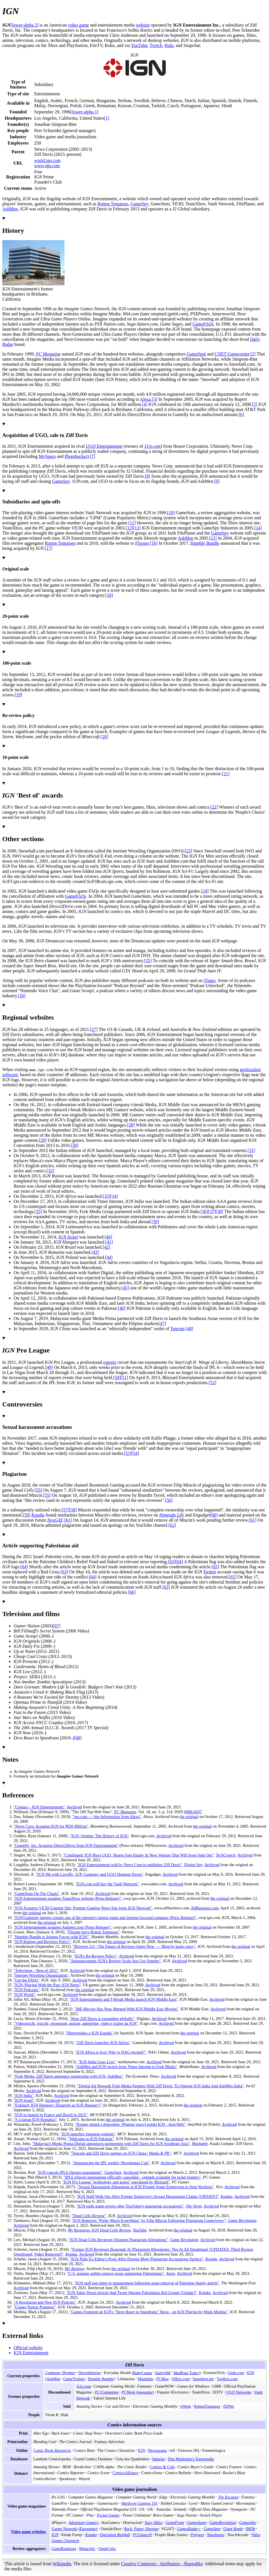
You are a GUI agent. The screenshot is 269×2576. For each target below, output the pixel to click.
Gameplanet (196, 2522)
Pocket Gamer (108, 2515)
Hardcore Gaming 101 (140, 2503)
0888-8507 (193, 1812)
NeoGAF (55, 1520)
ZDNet (228, 2406)
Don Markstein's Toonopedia (191, 2459)
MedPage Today (186, 2372)
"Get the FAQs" (26, 1980)
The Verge (194, 2206)
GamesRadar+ (189, 2529)
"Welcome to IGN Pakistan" (91, 2138)
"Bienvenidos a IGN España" (89, 2033)
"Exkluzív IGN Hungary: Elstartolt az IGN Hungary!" (58, 2105)
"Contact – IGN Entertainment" (39, 1807)
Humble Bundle (205, 543)
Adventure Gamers (83, 2522)
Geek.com (236, 2372)
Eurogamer (88, 2529)
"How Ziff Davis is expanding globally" (102, 2018)
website (143, 25)
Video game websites (28, 2531)
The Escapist (228, 2497)
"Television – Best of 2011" (36, 1970)
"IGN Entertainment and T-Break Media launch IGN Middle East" (124, 1999)
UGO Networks (238, 2392)
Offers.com (181, 2379)
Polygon (197, 2534)
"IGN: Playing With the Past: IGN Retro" (47, 1985)
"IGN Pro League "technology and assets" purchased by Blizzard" (116, 2182)
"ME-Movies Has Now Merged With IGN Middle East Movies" (126, 2009)
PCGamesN (142, 2534)
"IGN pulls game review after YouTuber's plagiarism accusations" (130, 2206)
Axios (170, 2273)
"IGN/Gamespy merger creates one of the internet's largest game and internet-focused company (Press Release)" (105, 1917)
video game (78, 25)
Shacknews (215, 2534)
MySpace (47, 456)
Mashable (200, 2143)
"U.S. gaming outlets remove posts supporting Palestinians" (115, 2273)
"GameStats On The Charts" (36, 1893)
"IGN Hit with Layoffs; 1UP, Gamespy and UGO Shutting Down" (89, 1874)
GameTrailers (74, 2379)
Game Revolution (242, 2220)
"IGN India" (24, 2095)
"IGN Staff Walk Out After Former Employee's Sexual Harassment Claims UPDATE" (147, 2196)
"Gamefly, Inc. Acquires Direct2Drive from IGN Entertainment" (66, 1845)
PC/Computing (107, 2392)
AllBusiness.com (204, 1908)
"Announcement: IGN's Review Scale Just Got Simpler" (115, 1961)
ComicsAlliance (125, 2473)
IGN (250, 2372)
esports (109, 1362)
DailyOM (162, 2372)
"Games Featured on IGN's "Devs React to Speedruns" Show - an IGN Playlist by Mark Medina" (149, 2312)
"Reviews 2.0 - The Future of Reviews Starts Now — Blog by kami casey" (134, 1946)
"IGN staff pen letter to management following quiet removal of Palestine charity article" (146, 2283)
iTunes (209, 980)
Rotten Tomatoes (113, 203)
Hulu (168, 45)
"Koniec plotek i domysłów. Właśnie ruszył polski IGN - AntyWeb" (130, 2124)
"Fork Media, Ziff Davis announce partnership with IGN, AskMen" (68, 2076)
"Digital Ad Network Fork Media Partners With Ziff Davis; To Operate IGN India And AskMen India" (160, 2086)
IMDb (250, 2529)
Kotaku (37, 1515)
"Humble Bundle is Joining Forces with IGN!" (51, 1937)
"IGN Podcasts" (26, 1989)
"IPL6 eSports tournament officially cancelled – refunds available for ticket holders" (132, 2177)
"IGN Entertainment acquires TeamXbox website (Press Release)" (67, 1898)
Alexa (145, 399)
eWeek (185, 2406)
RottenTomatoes (207, 2406)
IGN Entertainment (31, 2352)
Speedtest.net (203, 2379)
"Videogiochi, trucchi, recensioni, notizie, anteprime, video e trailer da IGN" (76, 2023)
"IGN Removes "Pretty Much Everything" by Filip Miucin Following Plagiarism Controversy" (149, 2220)
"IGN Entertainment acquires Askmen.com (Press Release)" (62, 1927)
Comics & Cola (162, 2467)
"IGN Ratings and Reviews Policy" (42, 1941)
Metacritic (87, 2548)
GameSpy (139, 203)
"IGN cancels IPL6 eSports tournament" (69, 2172)
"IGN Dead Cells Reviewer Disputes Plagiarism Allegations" (118, 2239)
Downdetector (89, 2372)
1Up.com (152, 446)
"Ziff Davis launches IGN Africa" (103, 2042)
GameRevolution (222, 2522)
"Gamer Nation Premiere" (35, 2307)
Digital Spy (193, 1864)
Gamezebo (247, 2522)
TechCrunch (226, 1855)
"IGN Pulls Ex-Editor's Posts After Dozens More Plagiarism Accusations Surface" (136, 2259)
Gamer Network (64, 2529)
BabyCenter (142, 2372)
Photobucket (75, 456)
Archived (74, 1807)
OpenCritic (107, 2548)
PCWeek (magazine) (138, 2392)
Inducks (158, 2459)
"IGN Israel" (24, 2100)
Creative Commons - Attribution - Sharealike (162, 2563)
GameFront (174, 2522)
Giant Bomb (232, 2529)
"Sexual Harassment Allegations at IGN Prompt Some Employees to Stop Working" (145, 2187)
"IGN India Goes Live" (97, 2062)
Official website (28, 2347)
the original (189, 1816)
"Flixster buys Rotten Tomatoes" (93, 1932)
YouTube (139, 45)
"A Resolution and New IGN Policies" (45, 2302)
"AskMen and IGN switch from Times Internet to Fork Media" (126, 2066)
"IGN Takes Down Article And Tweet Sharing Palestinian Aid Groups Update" (131, 2292)
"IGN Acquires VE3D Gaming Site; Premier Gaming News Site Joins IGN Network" (83, 1908)
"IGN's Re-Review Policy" (95, 1956)
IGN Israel (68, 1237)
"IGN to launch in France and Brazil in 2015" (51, 2114)
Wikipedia (62, 2563)
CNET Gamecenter (232, 354)
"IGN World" (24, 1994)
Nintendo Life (171, 1515)
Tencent (177, 1328)
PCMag (162, 2379)
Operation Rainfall (115, 2534)
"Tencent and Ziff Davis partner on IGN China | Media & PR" (120, 2153)
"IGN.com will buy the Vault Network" (107, 1884)
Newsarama (157, 2450)
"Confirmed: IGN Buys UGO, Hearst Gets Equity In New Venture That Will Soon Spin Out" (138, 1855)
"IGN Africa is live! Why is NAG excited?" (110, 2052)
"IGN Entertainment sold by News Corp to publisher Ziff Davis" (129, 1864)
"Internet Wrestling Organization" (41, 1975)
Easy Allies (154, 2522)
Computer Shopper (60, 2372)
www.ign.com (47, 165)
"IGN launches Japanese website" (88, 2134)
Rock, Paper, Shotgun (141, 2529)
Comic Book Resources (52, 2450)
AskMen (10, 208)
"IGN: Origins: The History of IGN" (99, 1836)
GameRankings (63, 2548)
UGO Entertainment (104, 446)
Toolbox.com (227, 2379)
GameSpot (196, 354)
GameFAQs (203, 324)
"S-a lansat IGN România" (35, 2119)
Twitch (156, 45)
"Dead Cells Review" (88, 2215)
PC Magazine (48, 354)
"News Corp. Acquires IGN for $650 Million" (51, 1826)
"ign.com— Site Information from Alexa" (106, 1816)
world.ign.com (47, 160)
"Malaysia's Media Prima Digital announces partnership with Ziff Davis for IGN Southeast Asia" (111, 2143)
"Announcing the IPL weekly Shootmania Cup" (111, 2163)
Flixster (142, 543)
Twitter (209, 1571)
